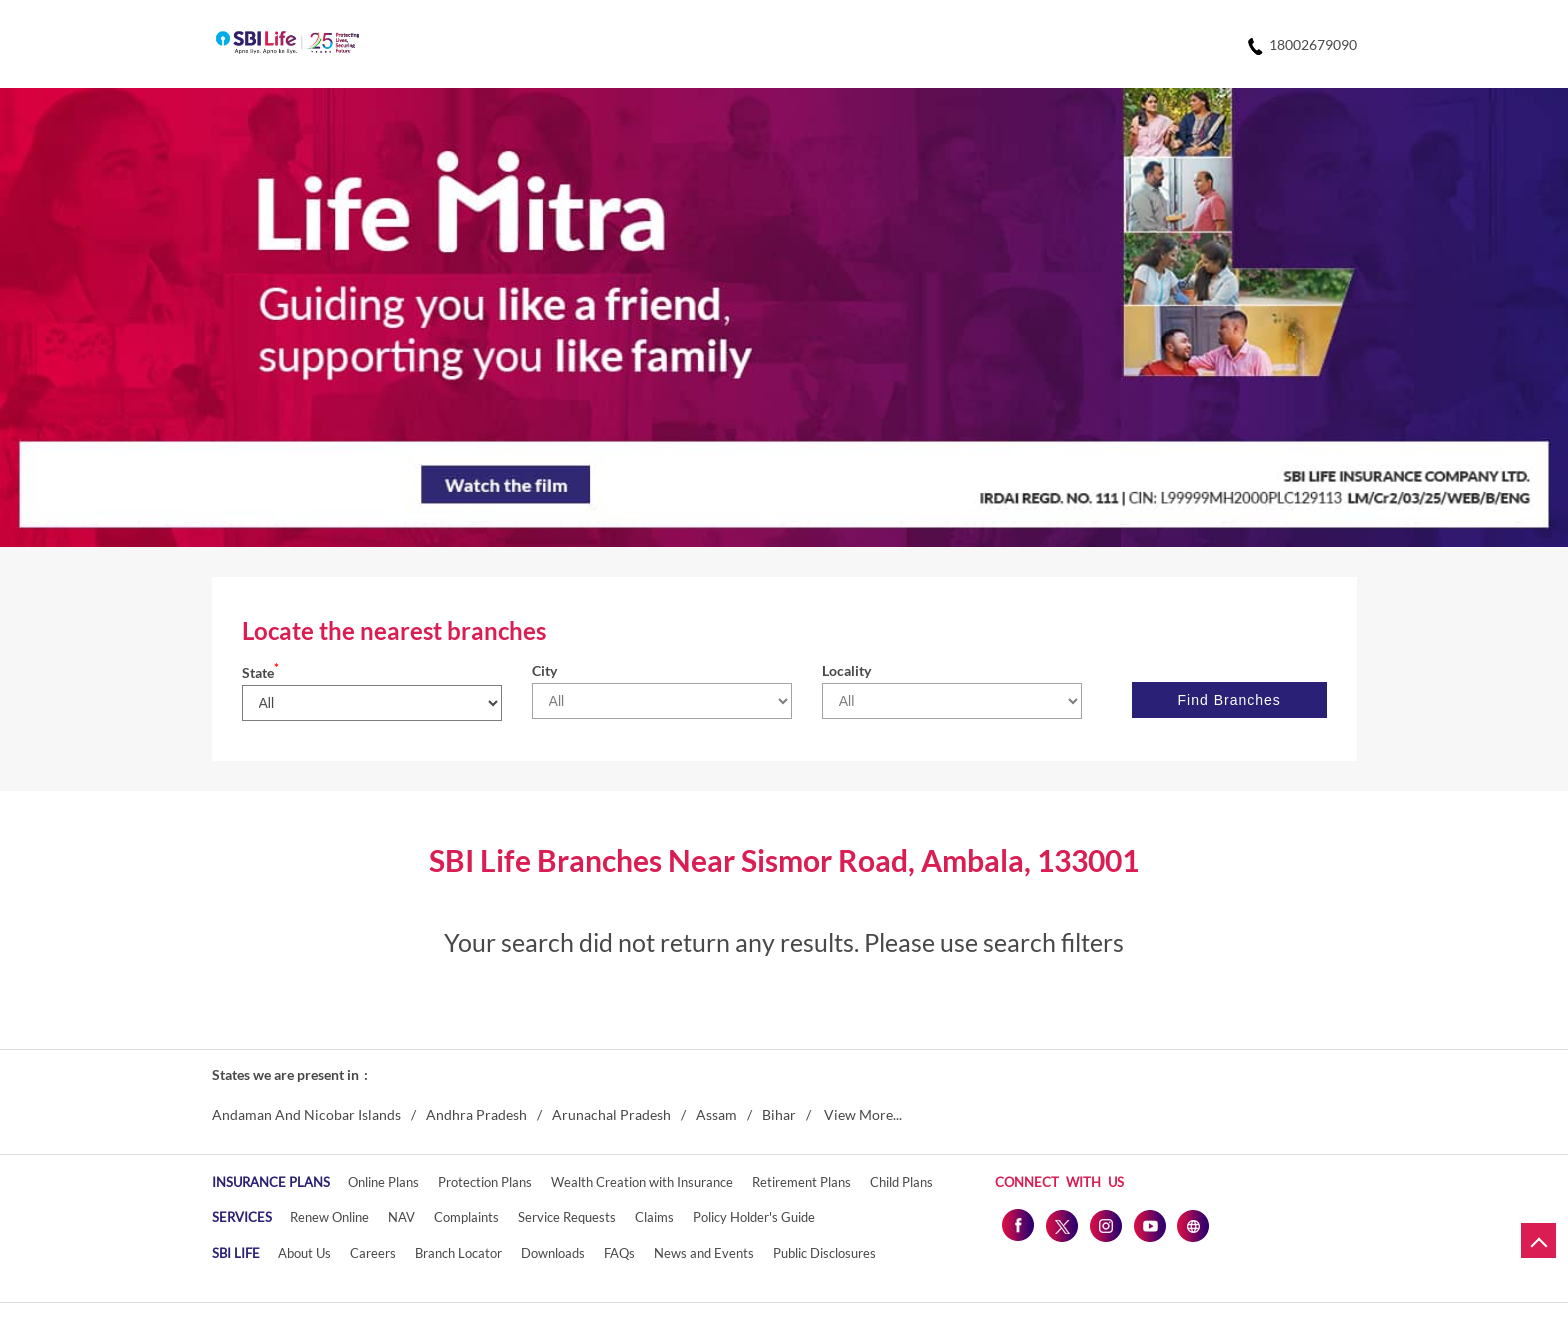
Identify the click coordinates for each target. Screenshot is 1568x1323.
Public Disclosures (824, 1253)
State (260, 672)
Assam (716, 1115)
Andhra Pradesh (476, 1115)
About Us (304, 1253)
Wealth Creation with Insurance (642, 1182)
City (544, 670)
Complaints (466, 1217)
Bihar (779, 1115)
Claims (654, 1217)
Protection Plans (485, 1182)
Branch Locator (458, 1253)
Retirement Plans (801, 1182)
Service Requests (567, 1217)
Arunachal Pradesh (611, 1115)
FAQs (619, 1253)
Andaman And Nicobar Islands (306, 1115)
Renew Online (329, 1217)
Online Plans (383, 1182)
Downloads (553, 1253)
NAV (401, 1217)
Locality (846, 670)
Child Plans (901, 1182)
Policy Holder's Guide (754, 1217)
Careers (373, 1253)
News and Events (704, 1253)
